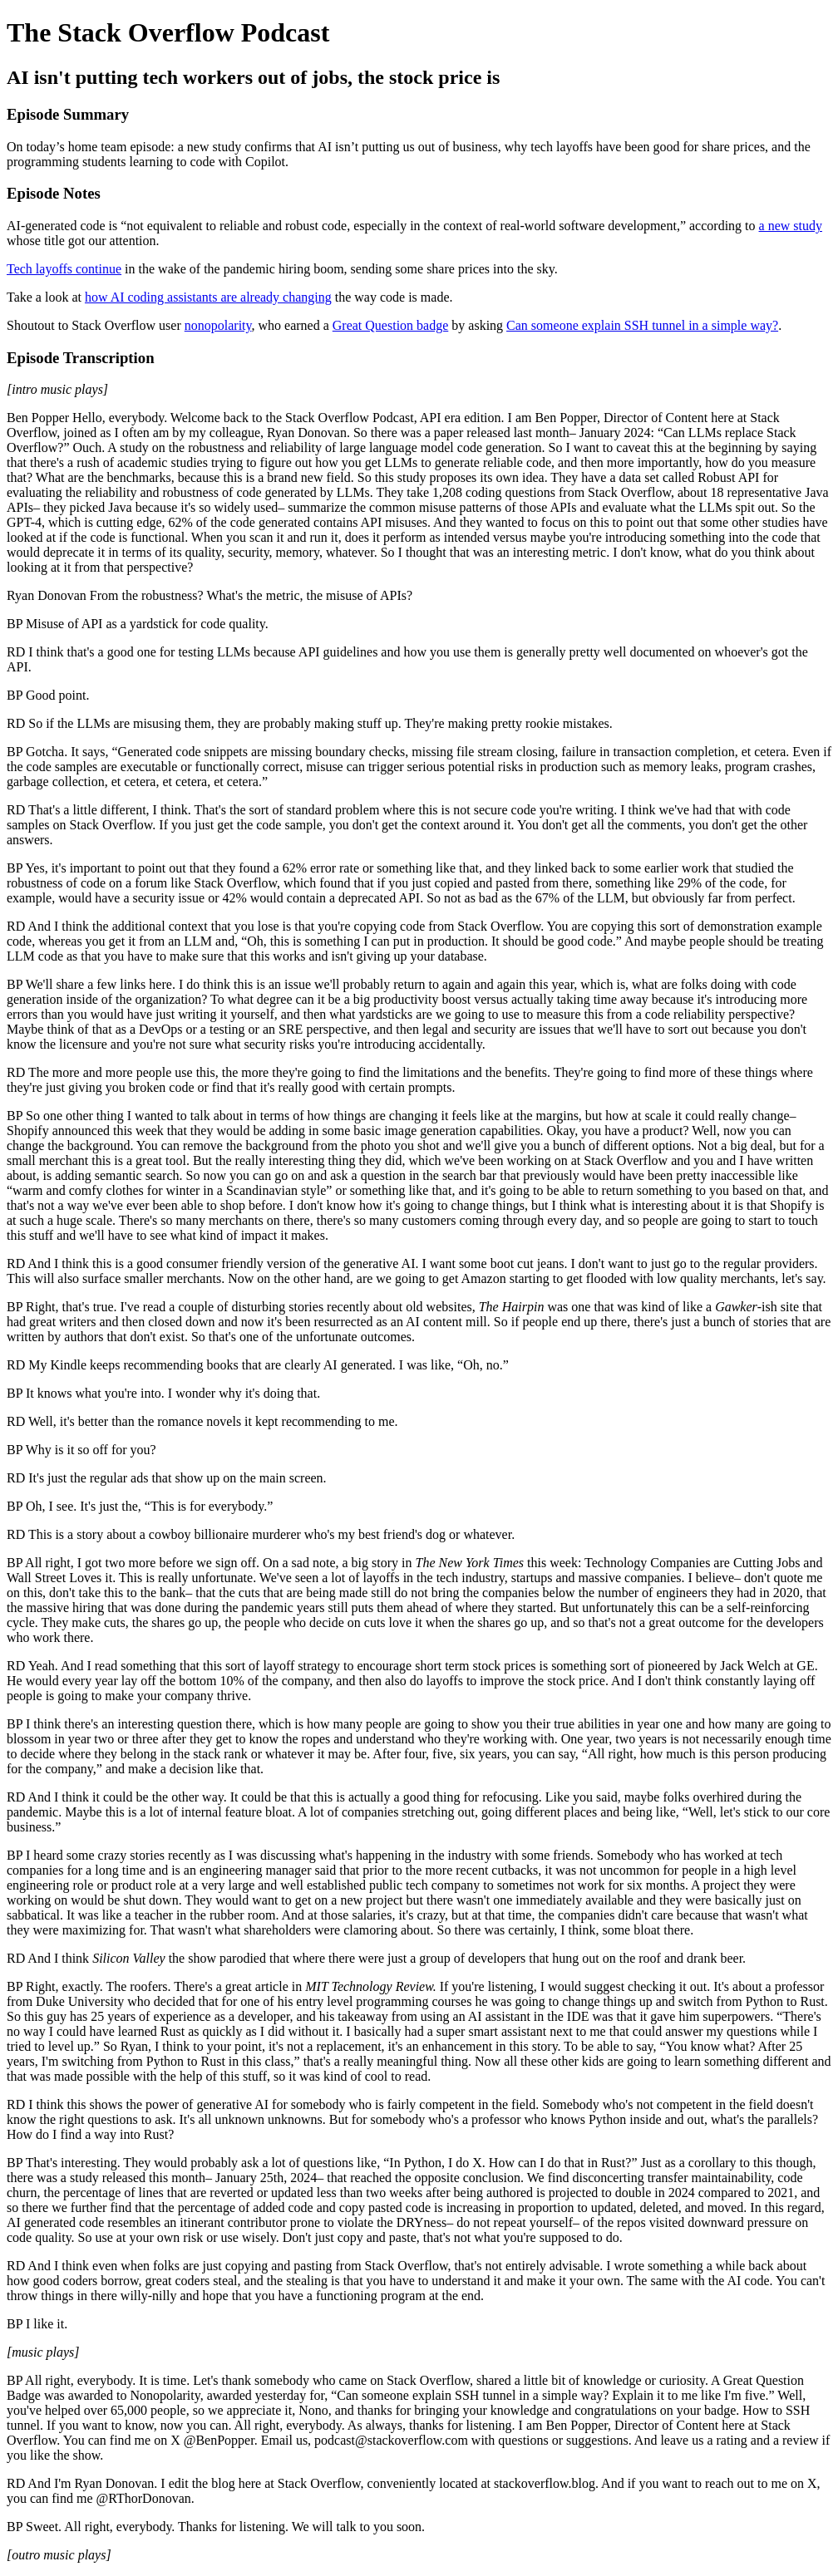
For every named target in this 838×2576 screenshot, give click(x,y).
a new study (790, 226)
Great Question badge (391, 325)
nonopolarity (218, 325)
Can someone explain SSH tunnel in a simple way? (642, 325)
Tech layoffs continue (64, 269)
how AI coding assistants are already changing (208, 297)
